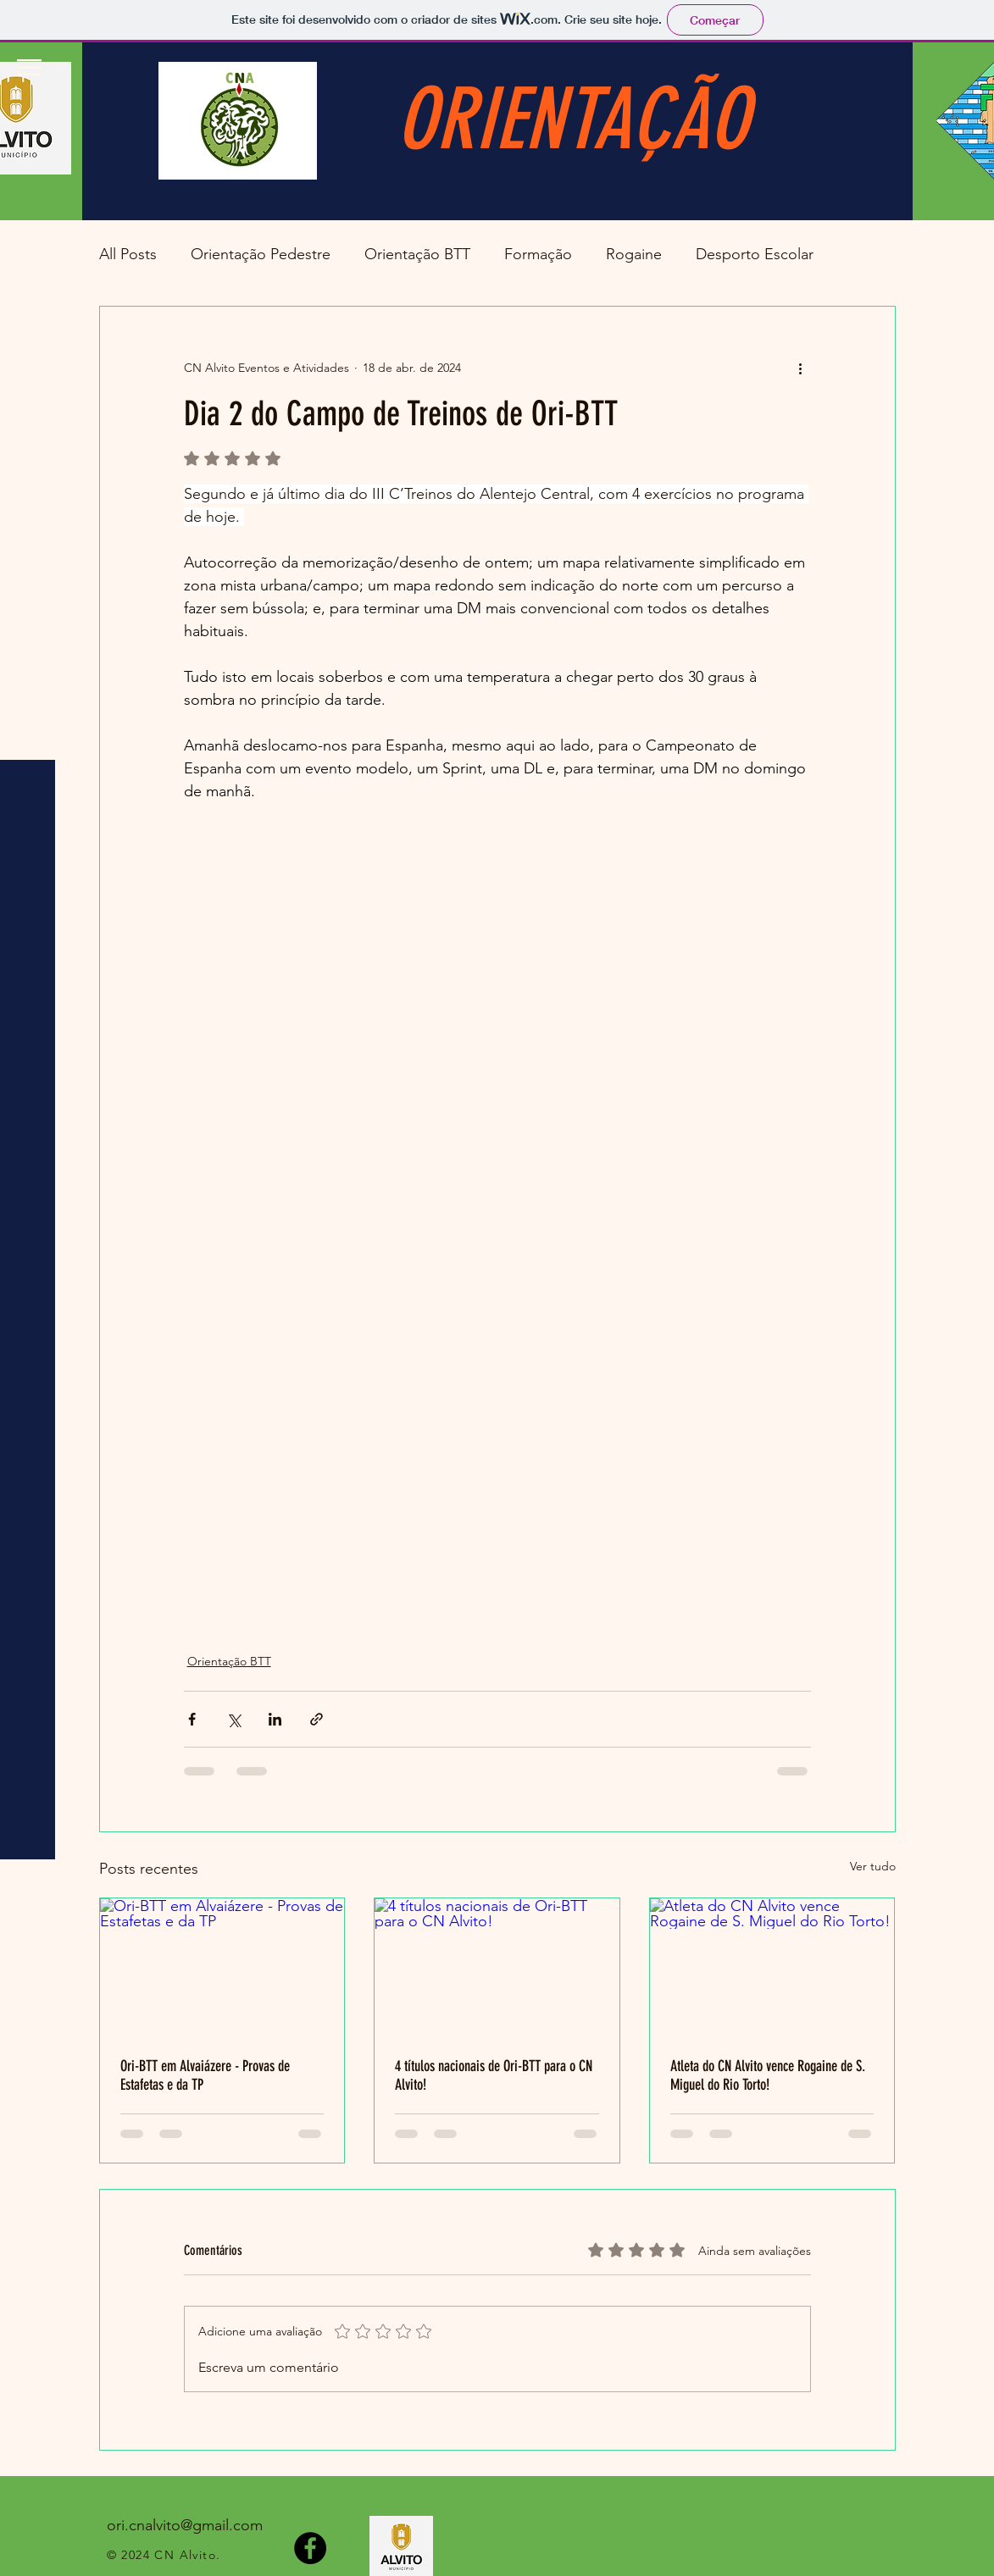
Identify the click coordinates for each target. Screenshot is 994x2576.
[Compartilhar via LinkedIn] (275, 1719)
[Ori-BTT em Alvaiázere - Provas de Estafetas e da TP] (222, 1967)
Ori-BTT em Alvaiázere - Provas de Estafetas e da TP (205, 2075)
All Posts (128, 254)
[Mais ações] (801, 367)
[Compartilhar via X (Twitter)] (233, 1719)
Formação (538, 254)
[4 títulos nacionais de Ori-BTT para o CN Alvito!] (497, 1967)
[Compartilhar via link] (316, 1719)
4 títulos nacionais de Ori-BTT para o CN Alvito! (493, 2075)
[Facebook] (310, 2548)
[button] (29, 67)
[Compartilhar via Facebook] (192, 1719)
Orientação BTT (417, 254)
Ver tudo (873, 1866)
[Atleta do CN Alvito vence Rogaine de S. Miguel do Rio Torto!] (772, 1967)
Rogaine (634, 254)
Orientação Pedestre (260, 254)
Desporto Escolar (755, 254)
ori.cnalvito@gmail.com (185, 2525)
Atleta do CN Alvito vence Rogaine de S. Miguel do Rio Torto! (767, 2075)
